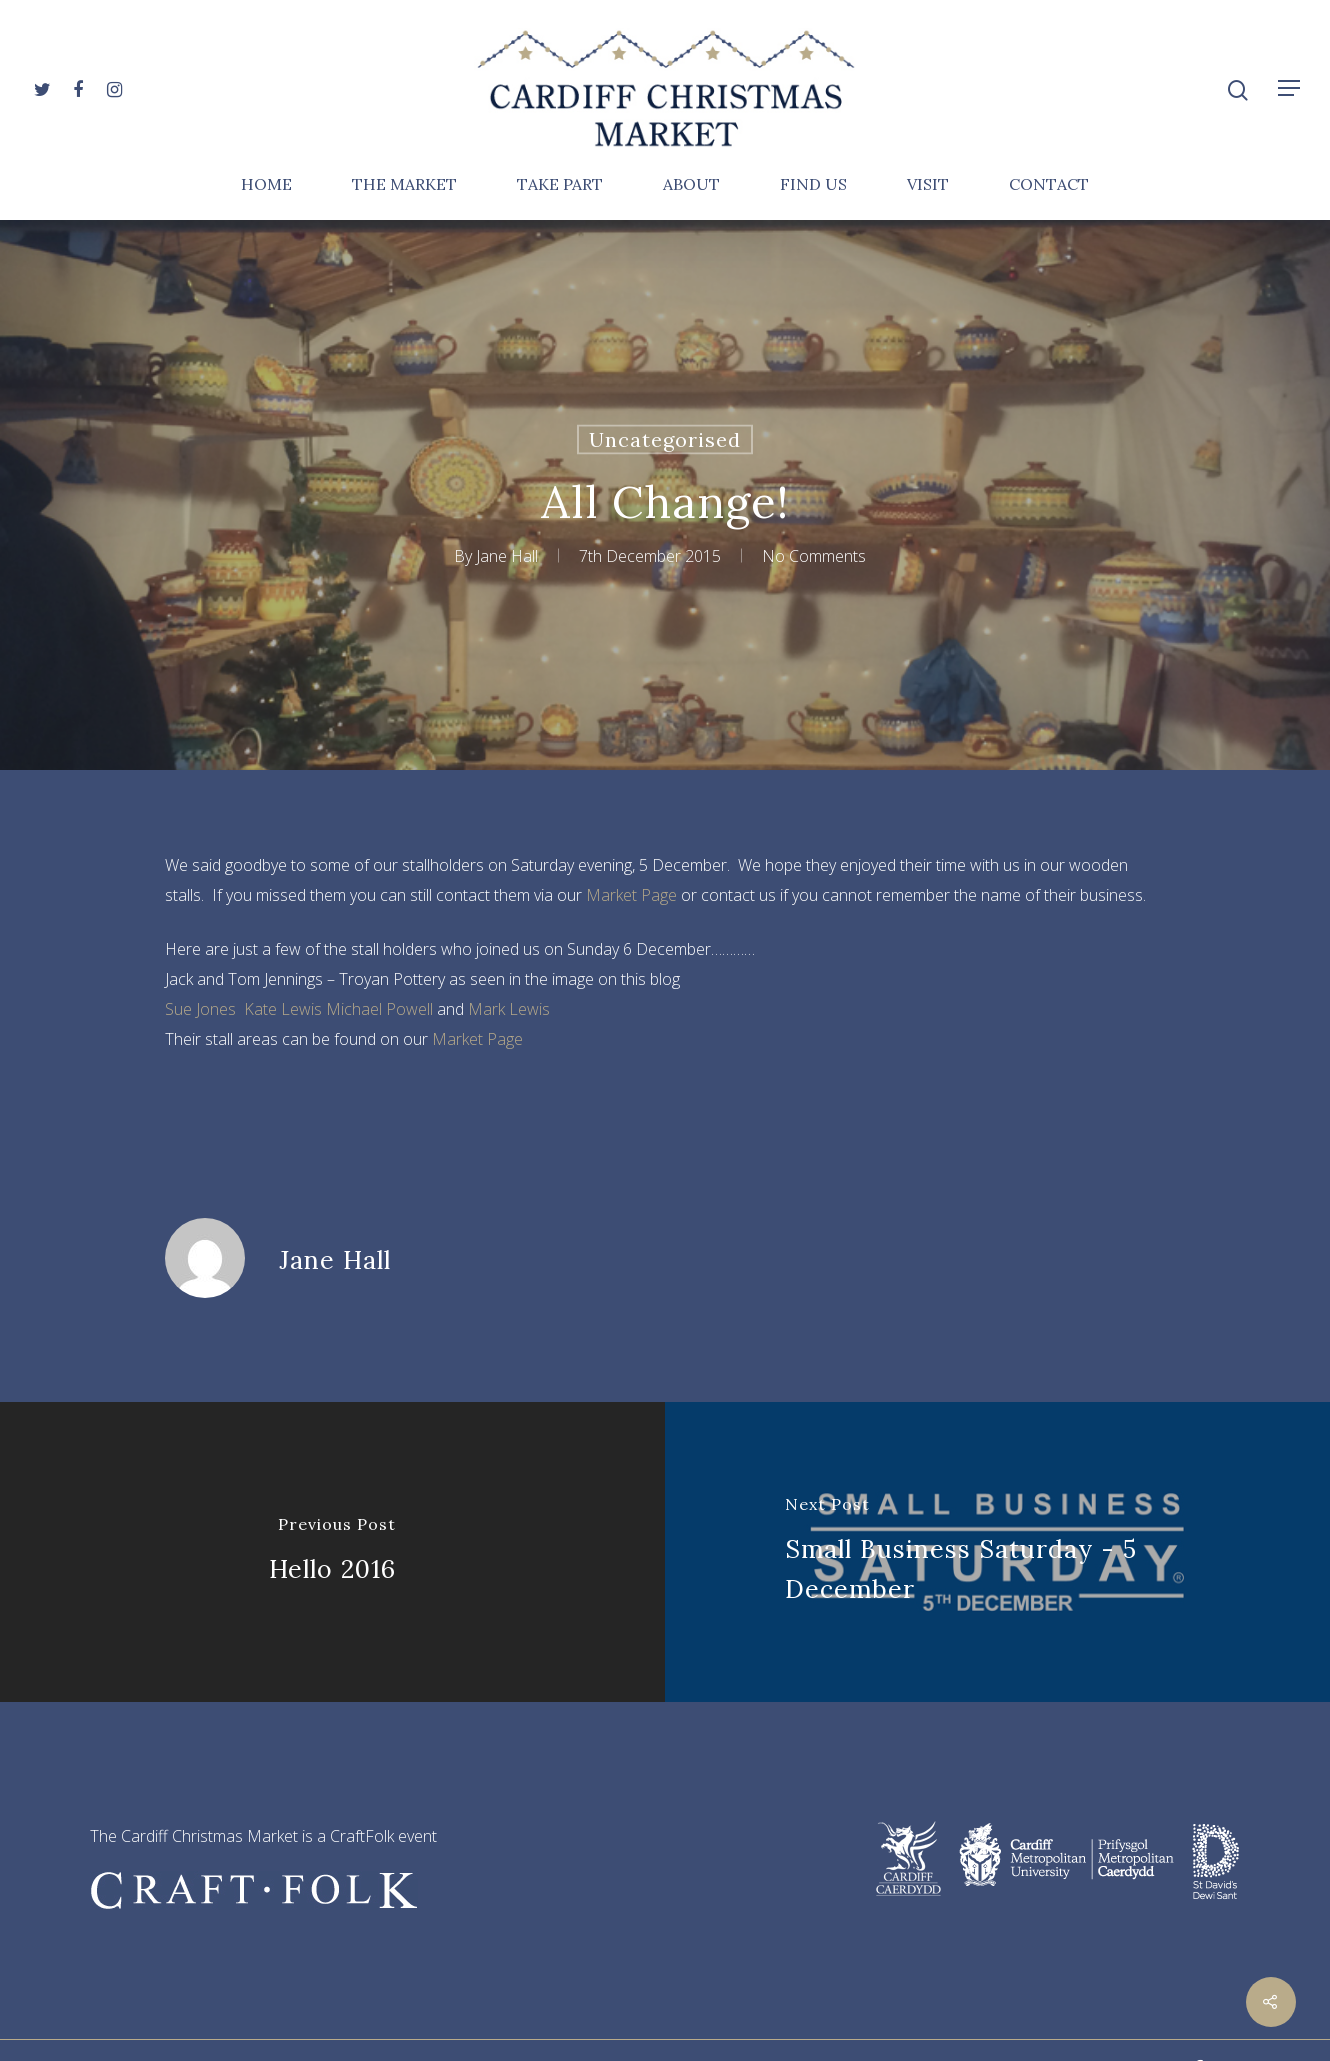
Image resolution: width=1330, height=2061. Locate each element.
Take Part (560, 185)
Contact (1049, 185)
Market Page (631, 895)
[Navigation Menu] (1290, 88)
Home (266, 185)
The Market (404, 185)
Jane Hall (507, 556)
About (691, 185)
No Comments (814, 556)
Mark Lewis (509, 1009)
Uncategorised (665, 439)
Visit (928, 185)
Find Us (813, 185)
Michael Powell (379, 1009)
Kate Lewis (283, 1009)
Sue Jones (200, 1009)
